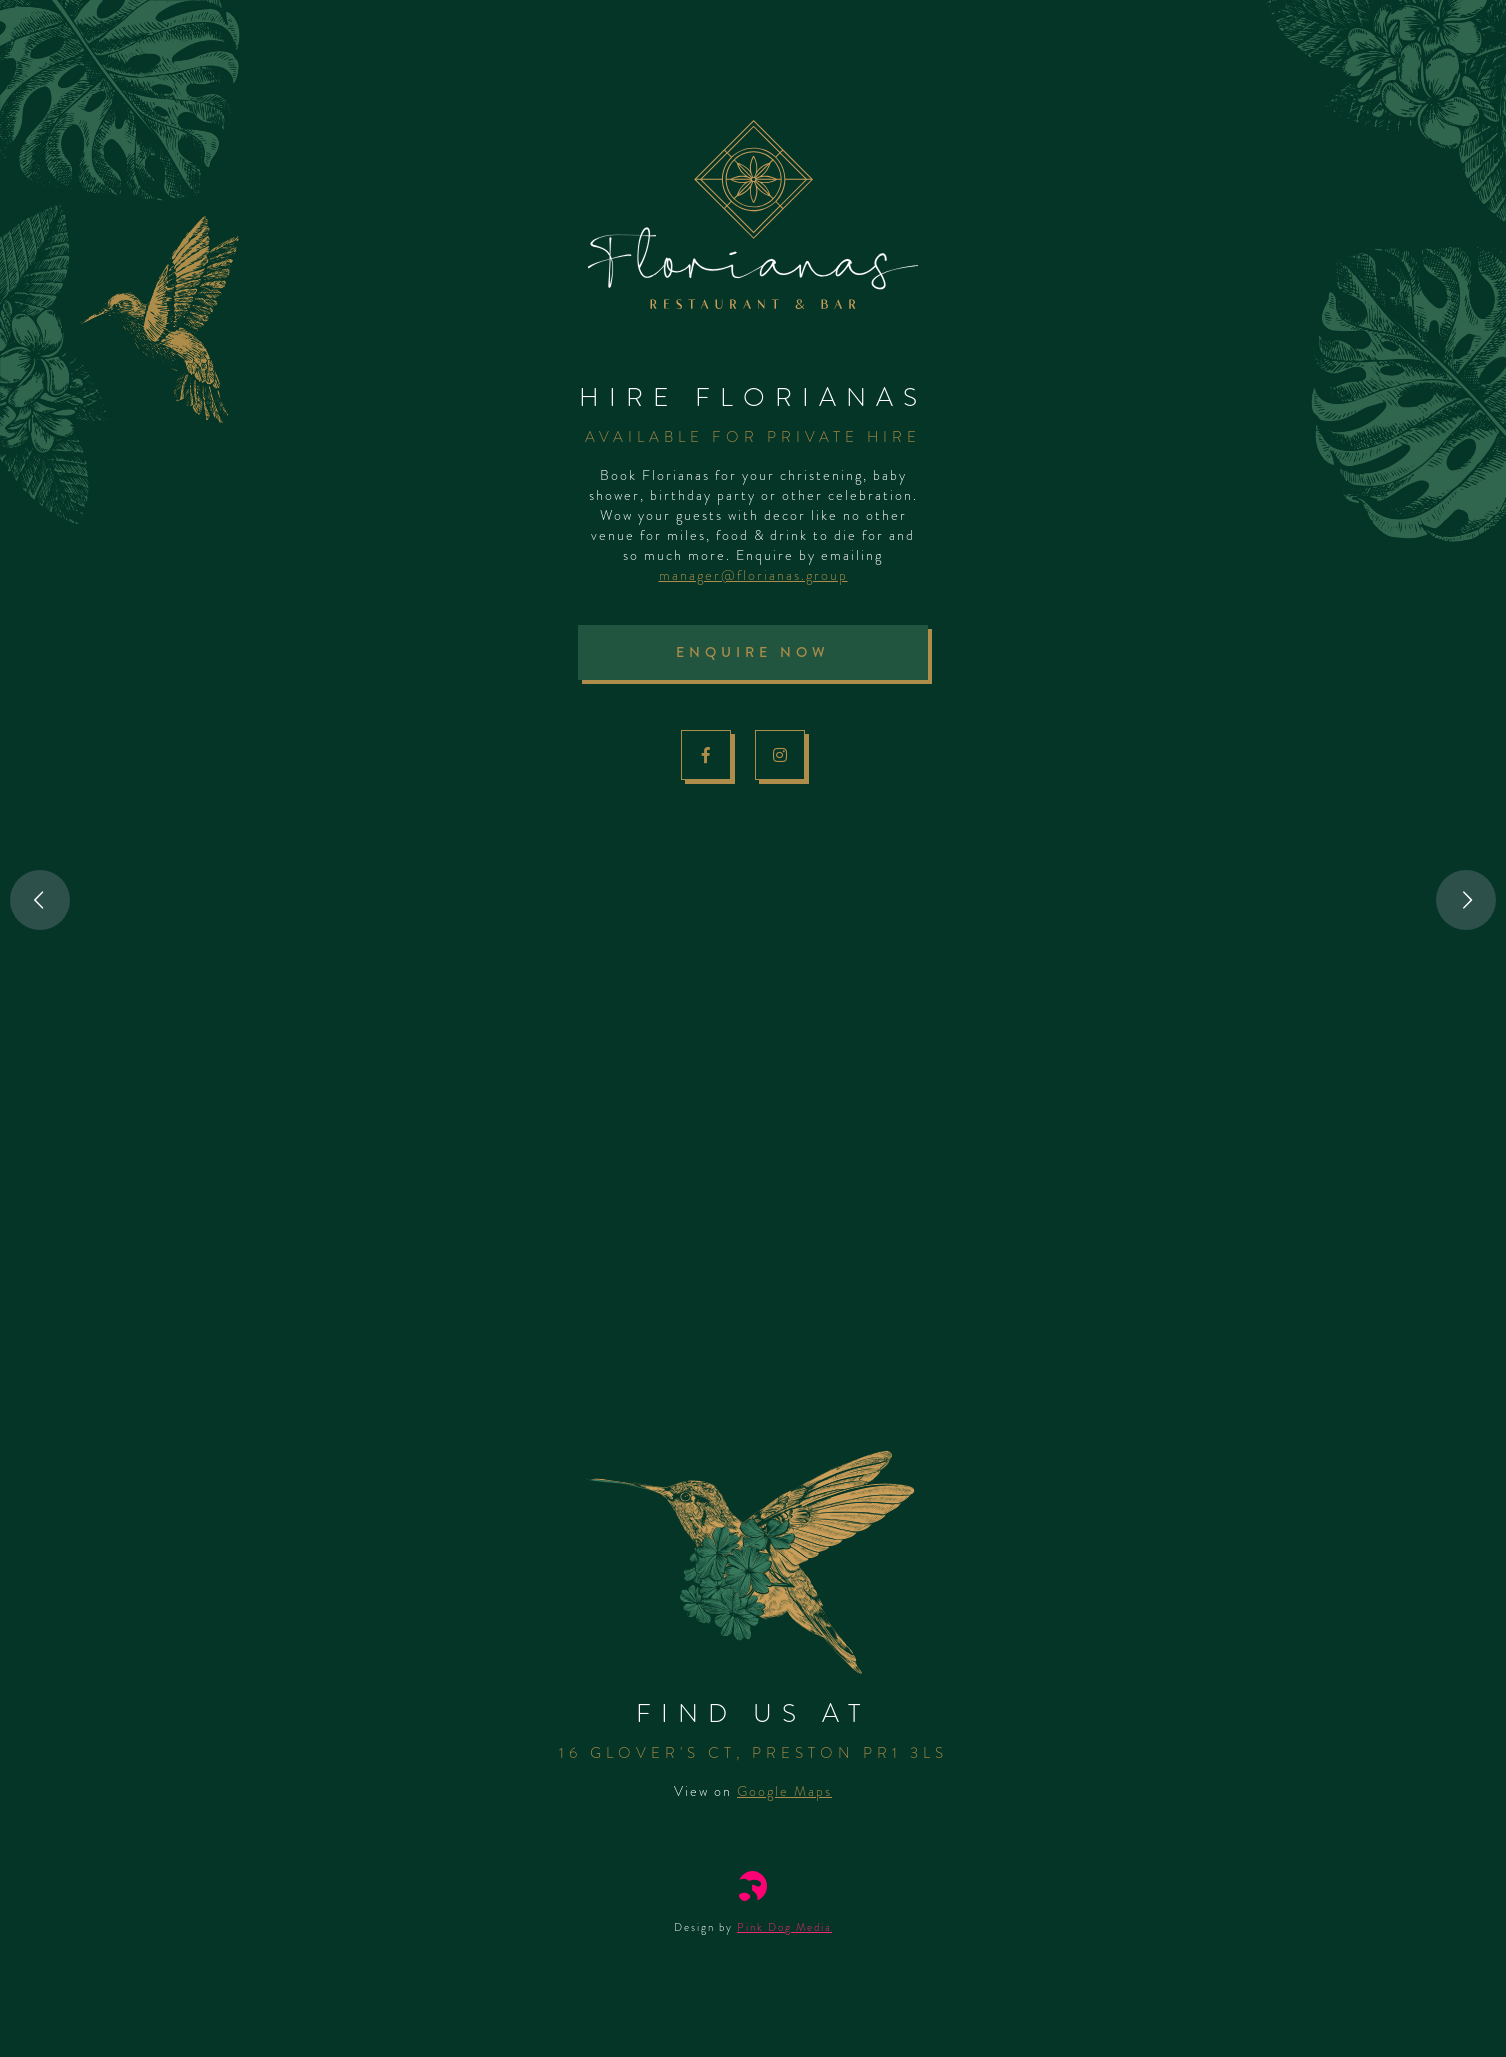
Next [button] (1466, 900)
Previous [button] (40, 900)
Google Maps (784, 1791)
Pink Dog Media (784, 1927)
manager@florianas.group (753, 575)
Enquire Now (753, 652)
